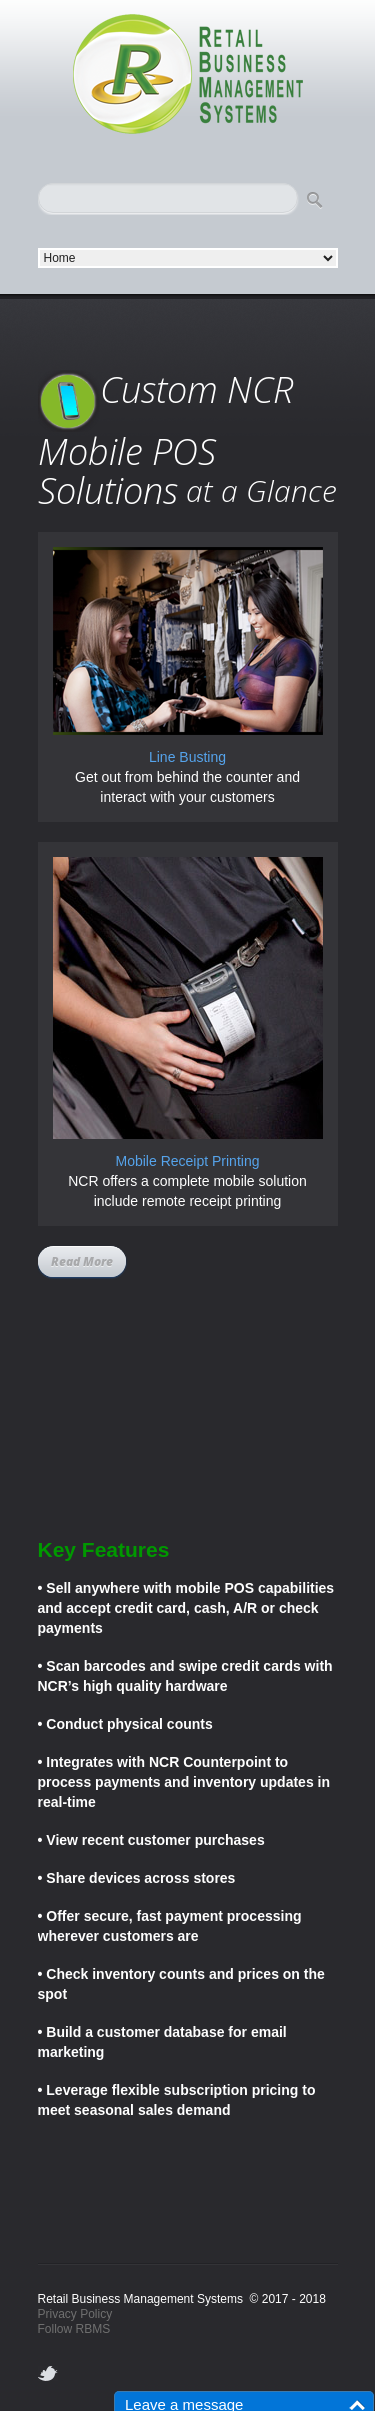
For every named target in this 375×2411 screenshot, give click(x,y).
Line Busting (187, 757)
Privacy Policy (75, 2314)
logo (188, 75)
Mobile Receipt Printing (188, 1161)
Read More (82, 1261)
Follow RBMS (74, 2329)
